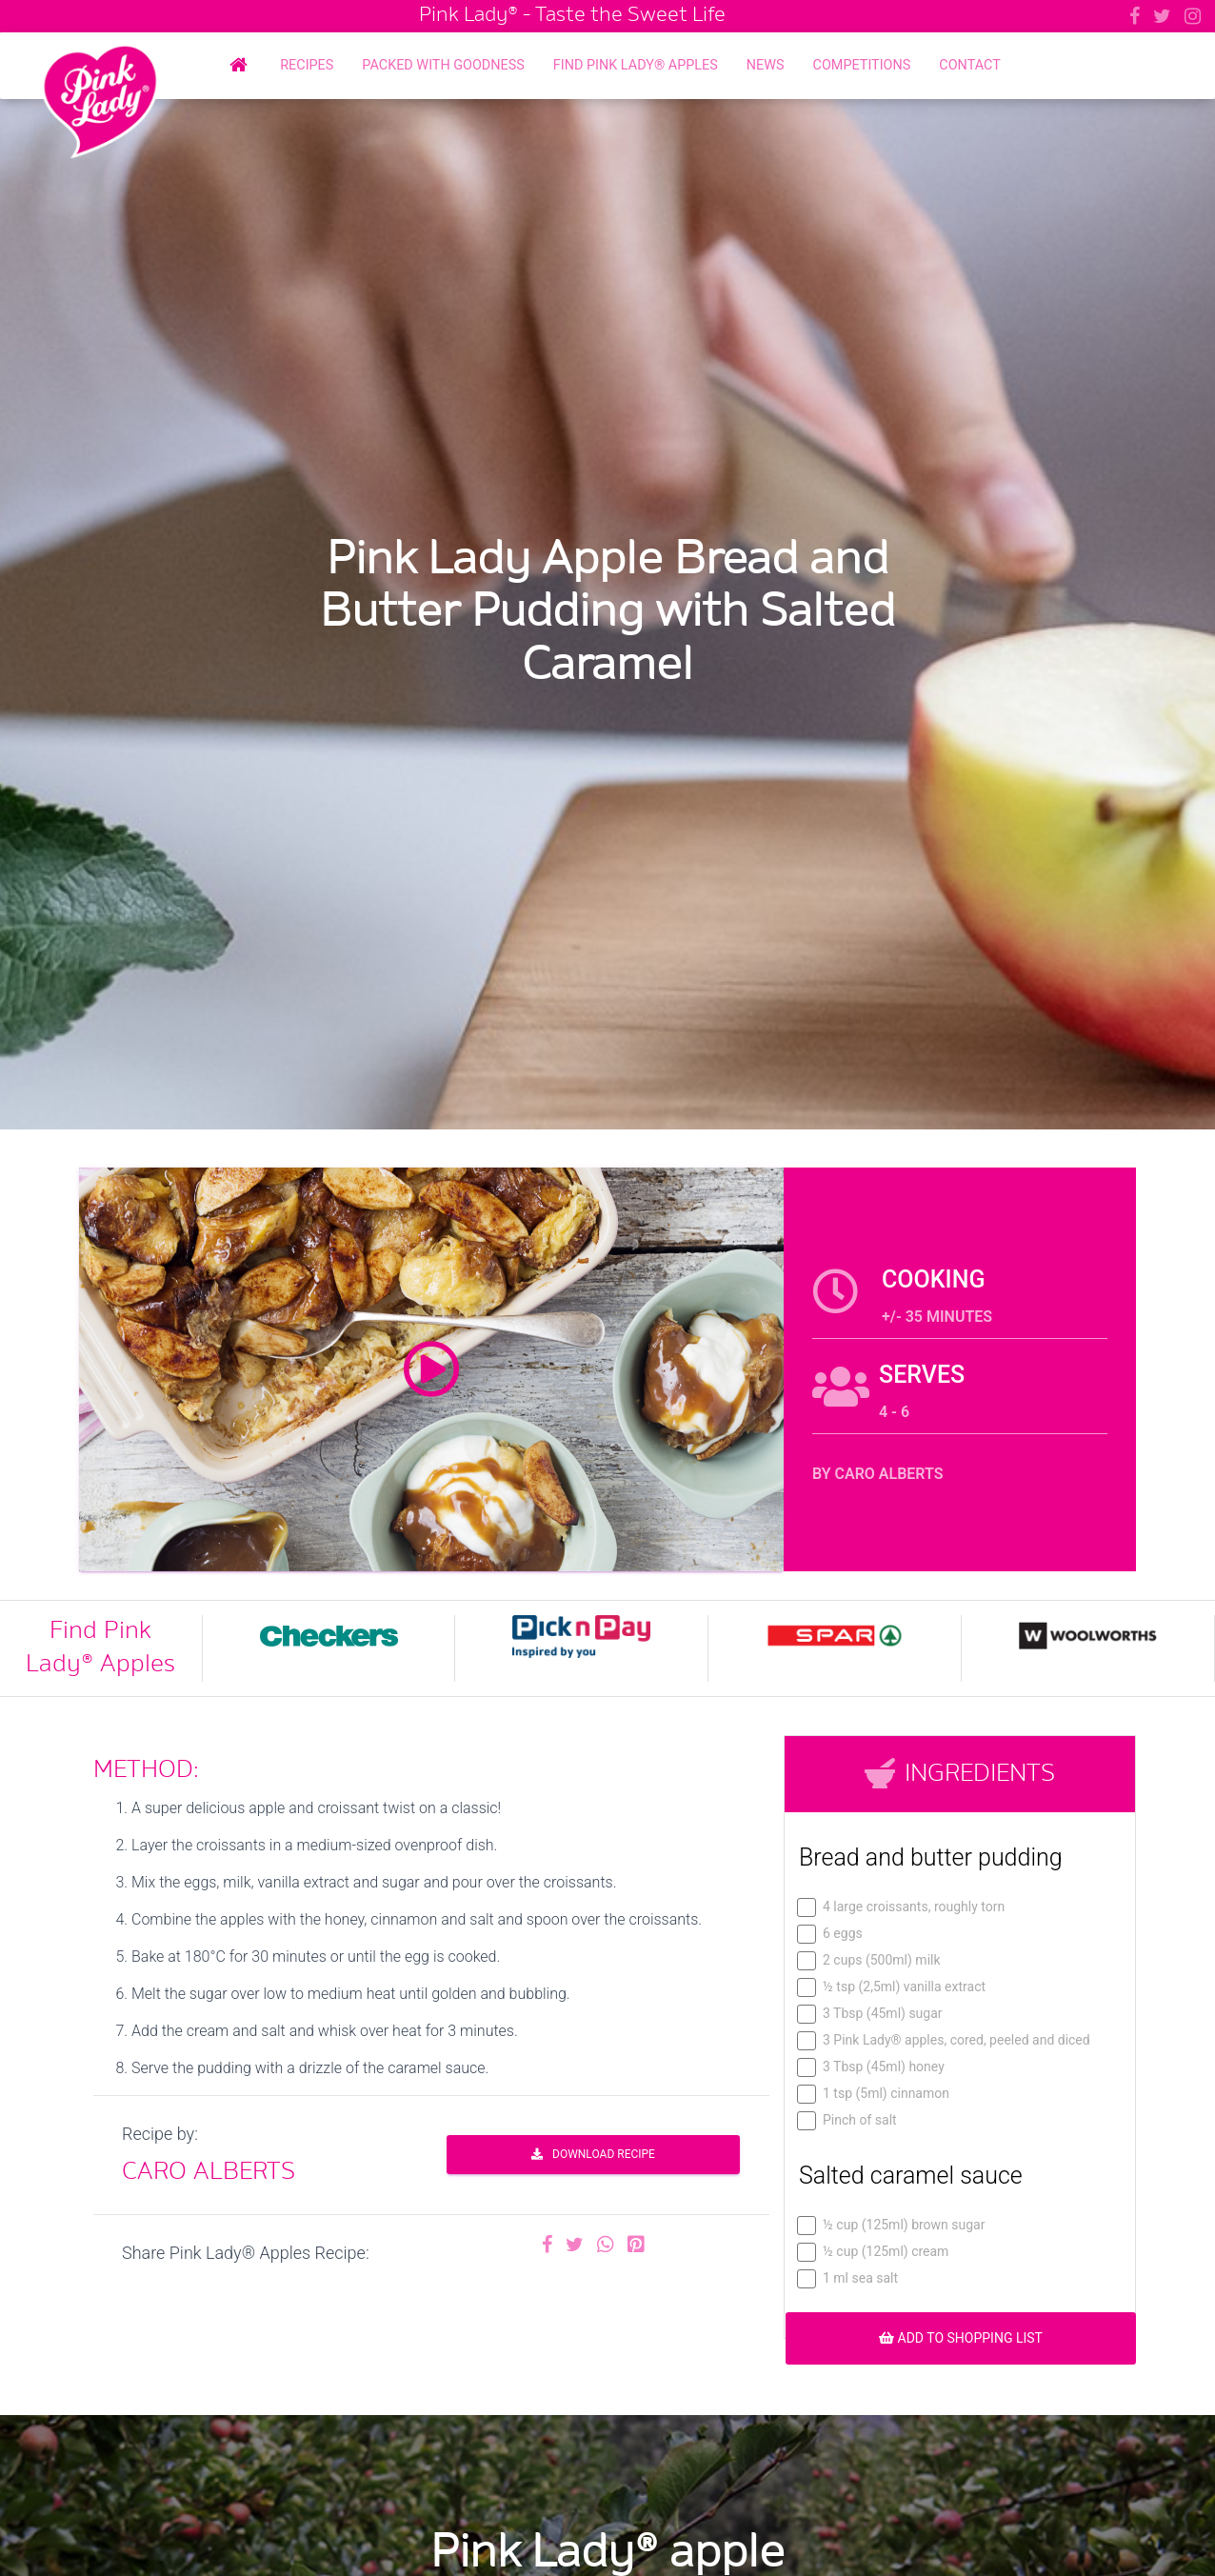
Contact (969, 65)
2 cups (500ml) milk (870, 1960)
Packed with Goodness (443, 65)
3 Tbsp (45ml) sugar (871, 2014)
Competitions (862, 65)
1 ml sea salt (848, 2278)
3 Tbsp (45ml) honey (872, 2067)
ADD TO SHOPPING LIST (961, 2338)
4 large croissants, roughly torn (902, 1907)
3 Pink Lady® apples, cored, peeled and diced (944, 2040)
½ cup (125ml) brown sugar (892, 2225)
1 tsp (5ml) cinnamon (874, 2094)
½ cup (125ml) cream (873, 2252)
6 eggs (831, 1934)
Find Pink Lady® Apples (635, 65)
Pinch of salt (848, 2120)
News (766, 65)
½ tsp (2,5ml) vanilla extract (892, 1987)
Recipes (306, 65)
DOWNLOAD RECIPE (593, 2154)
